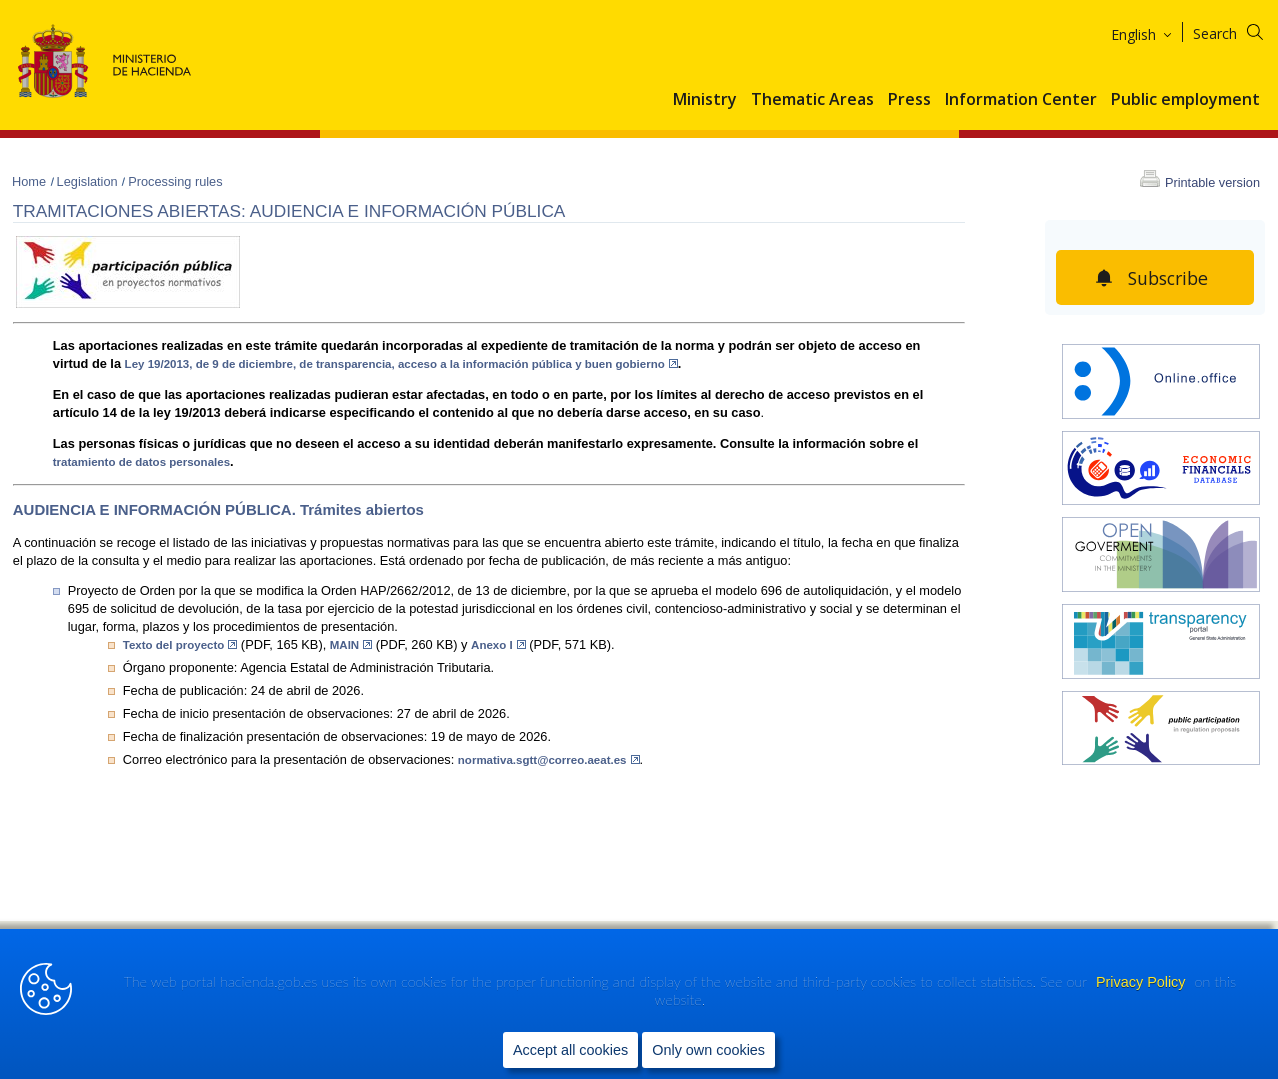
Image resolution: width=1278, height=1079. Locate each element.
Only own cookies (708, 1050)
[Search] (1240, 30)
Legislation (89, 181)
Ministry (705, 100)
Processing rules (175, 181)
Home (31, 181)
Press (909, 100)
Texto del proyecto (180, 645)
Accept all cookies (570, 1050)
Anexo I (498, 645)
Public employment (1185, 100)
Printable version (1212, 182)
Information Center (1021, 100)
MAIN (351, 645)
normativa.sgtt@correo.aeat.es (549, 760)
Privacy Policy (1143, 983)
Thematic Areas (812, 100)
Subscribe (1167, 278)
